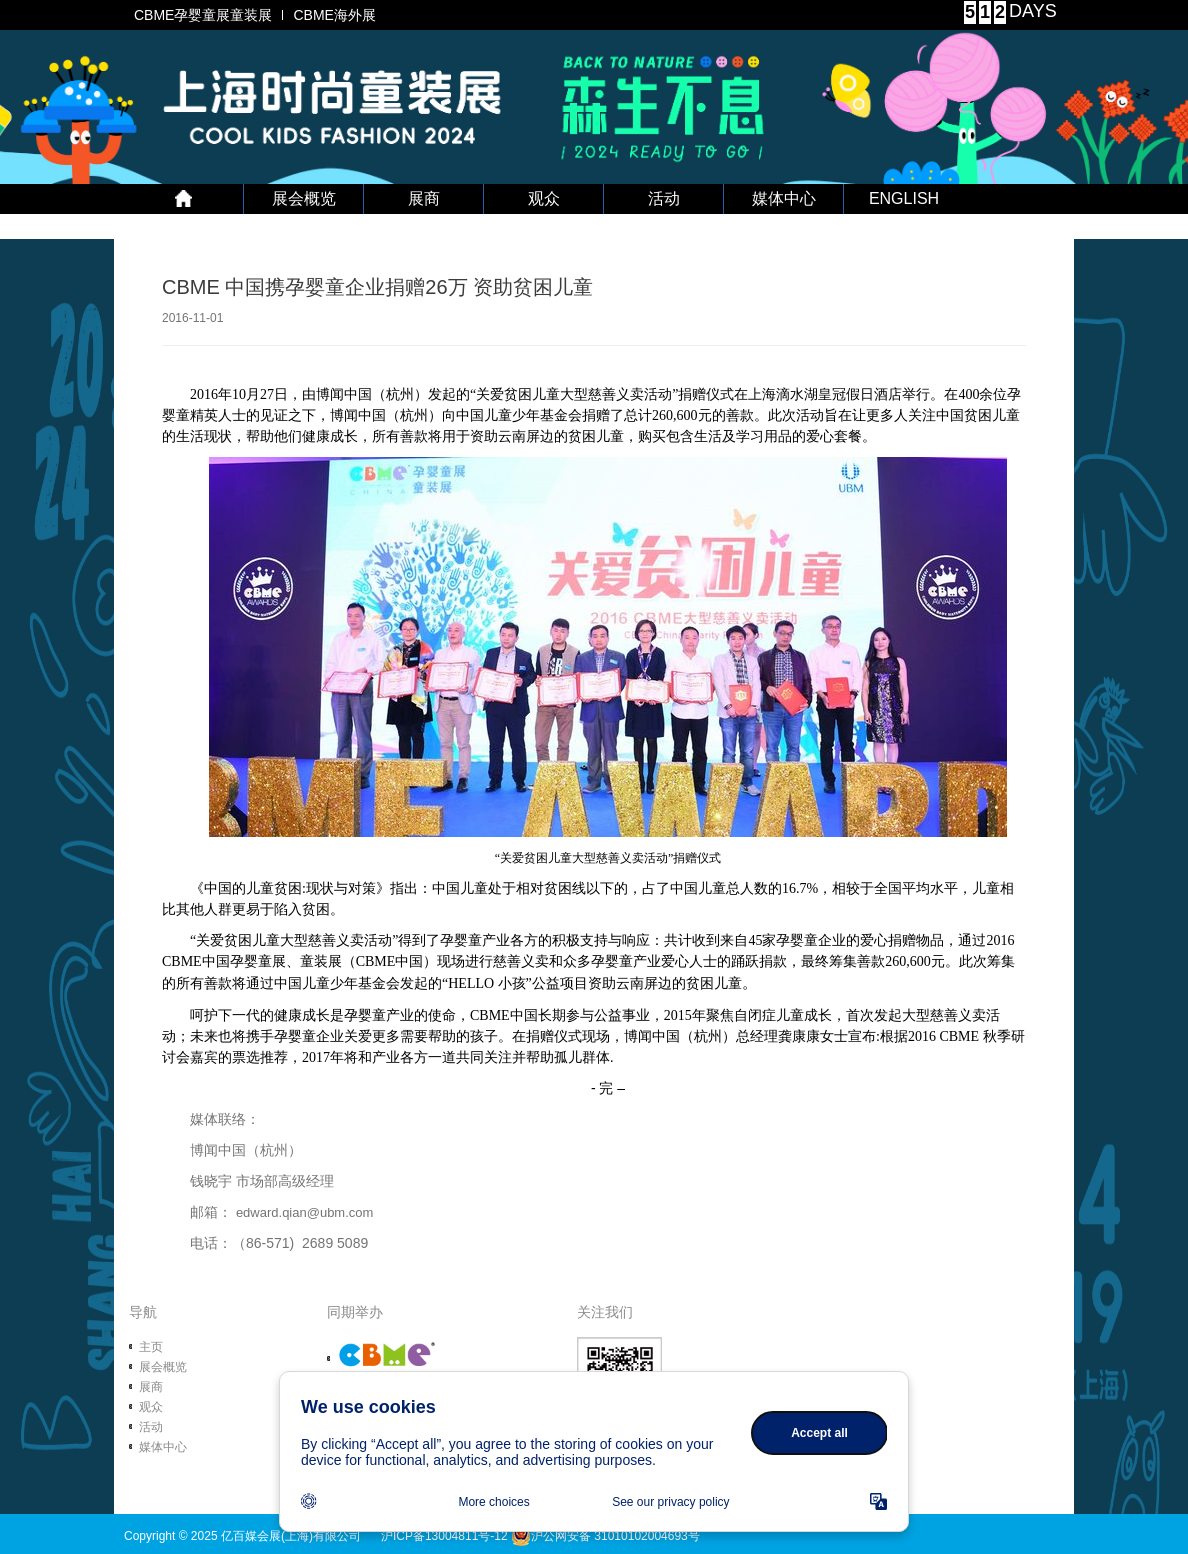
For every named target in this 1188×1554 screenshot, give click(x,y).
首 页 (184, 199)
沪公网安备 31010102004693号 (605, 1536)
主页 (151, 1347)
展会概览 (304, 198)
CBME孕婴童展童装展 (203, 15)
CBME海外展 (334, 15)
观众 (544, 198)
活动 (664, 198)
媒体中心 (784, 198)
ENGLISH (904, 198)
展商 (424, 198)
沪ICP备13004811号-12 (444, 1536)
